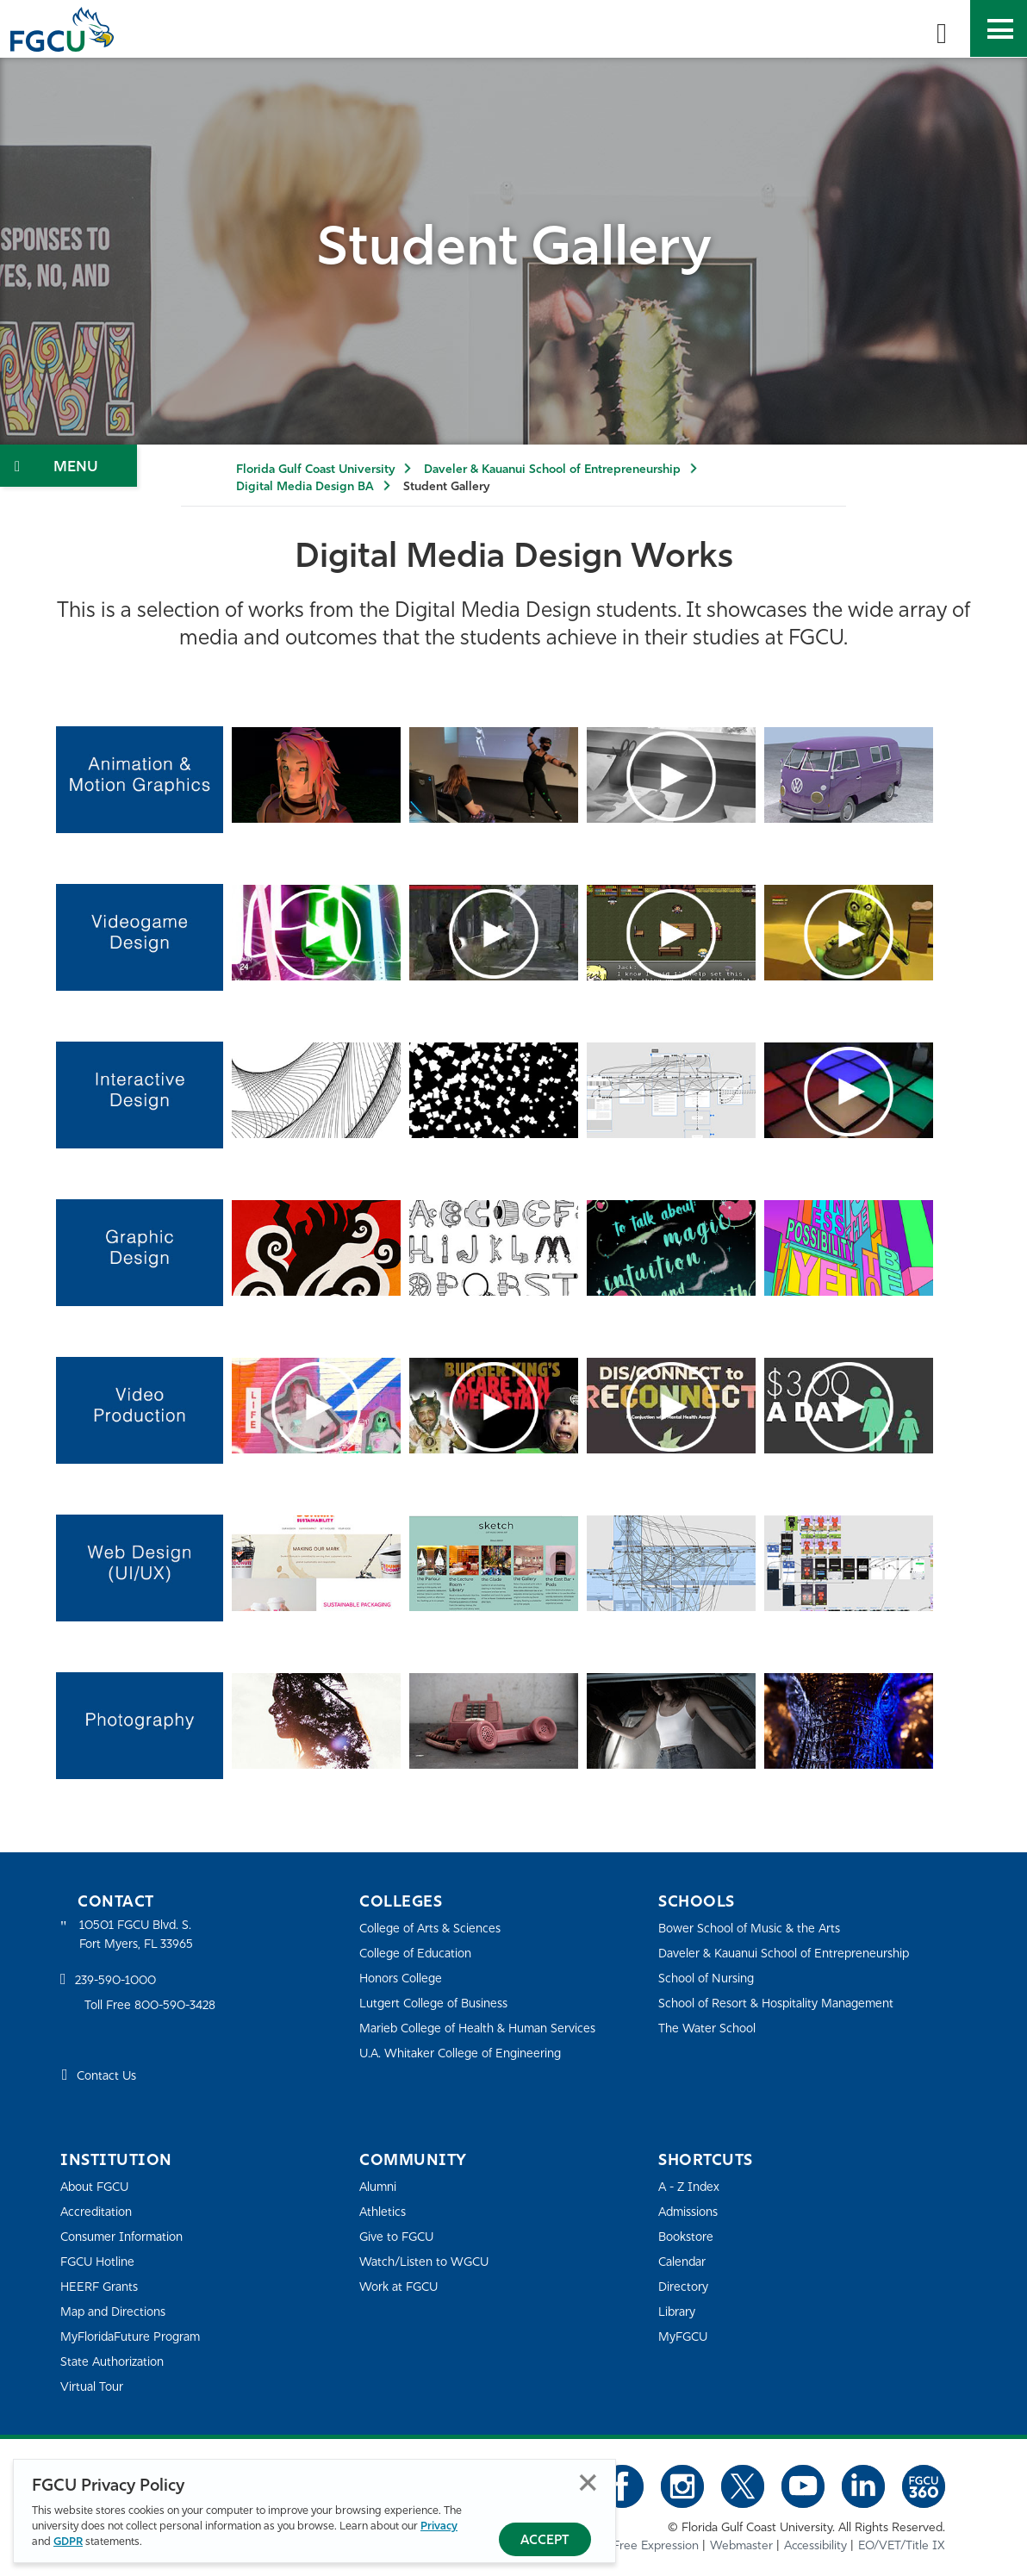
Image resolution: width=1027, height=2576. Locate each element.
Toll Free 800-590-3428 (155, 2007)
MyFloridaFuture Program (135, 2336)
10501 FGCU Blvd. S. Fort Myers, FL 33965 (140, 1936)
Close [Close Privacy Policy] (588, 2483)
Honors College (404, 1978)
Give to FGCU (399, 2237)
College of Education (419, 1953)
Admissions (691, 2212)
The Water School (710, 2028)
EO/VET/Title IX (901, 2545)
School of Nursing (710, 1978)
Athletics (383, 2212)
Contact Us (109, 2079)
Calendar (684, 2262)
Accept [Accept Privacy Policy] (545, 2541)
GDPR (68, 2542)
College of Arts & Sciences (434, 1928)
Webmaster (741, 2545)
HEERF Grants (102, 2286)
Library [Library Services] (678, 2311)
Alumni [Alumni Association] (379, 2187)
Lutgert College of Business (439, 2003)
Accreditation (98, 2212)
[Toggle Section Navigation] (68, 466)
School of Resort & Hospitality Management (785, 2003)
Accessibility (815, 2545)
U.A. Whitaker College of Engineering (467, 2053)
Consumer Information (127, 2237)
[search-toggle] (941, 28)
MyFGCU (685, 2336)
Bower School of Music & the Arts (755, 1928)
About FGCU (97, 2187)
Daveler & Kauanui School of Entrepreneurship (552, 470)
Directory (685, 2286)
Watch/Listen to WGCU (428, 2262)
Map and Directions (117, 2311)
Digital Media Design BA (305, 487)
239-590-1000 (119, 1982)
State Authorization (115, 2361)
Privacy (438, 2527)
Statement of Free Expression (618, 2545)
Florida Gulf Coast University (315, 470)
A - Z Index (691, 2187)
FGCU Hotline (100, 2262)
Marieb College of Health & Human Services (485, 2028)
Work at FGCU (402, 2286)
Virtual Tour (93, 2386)
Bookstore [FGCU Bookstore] (688, 2237)
